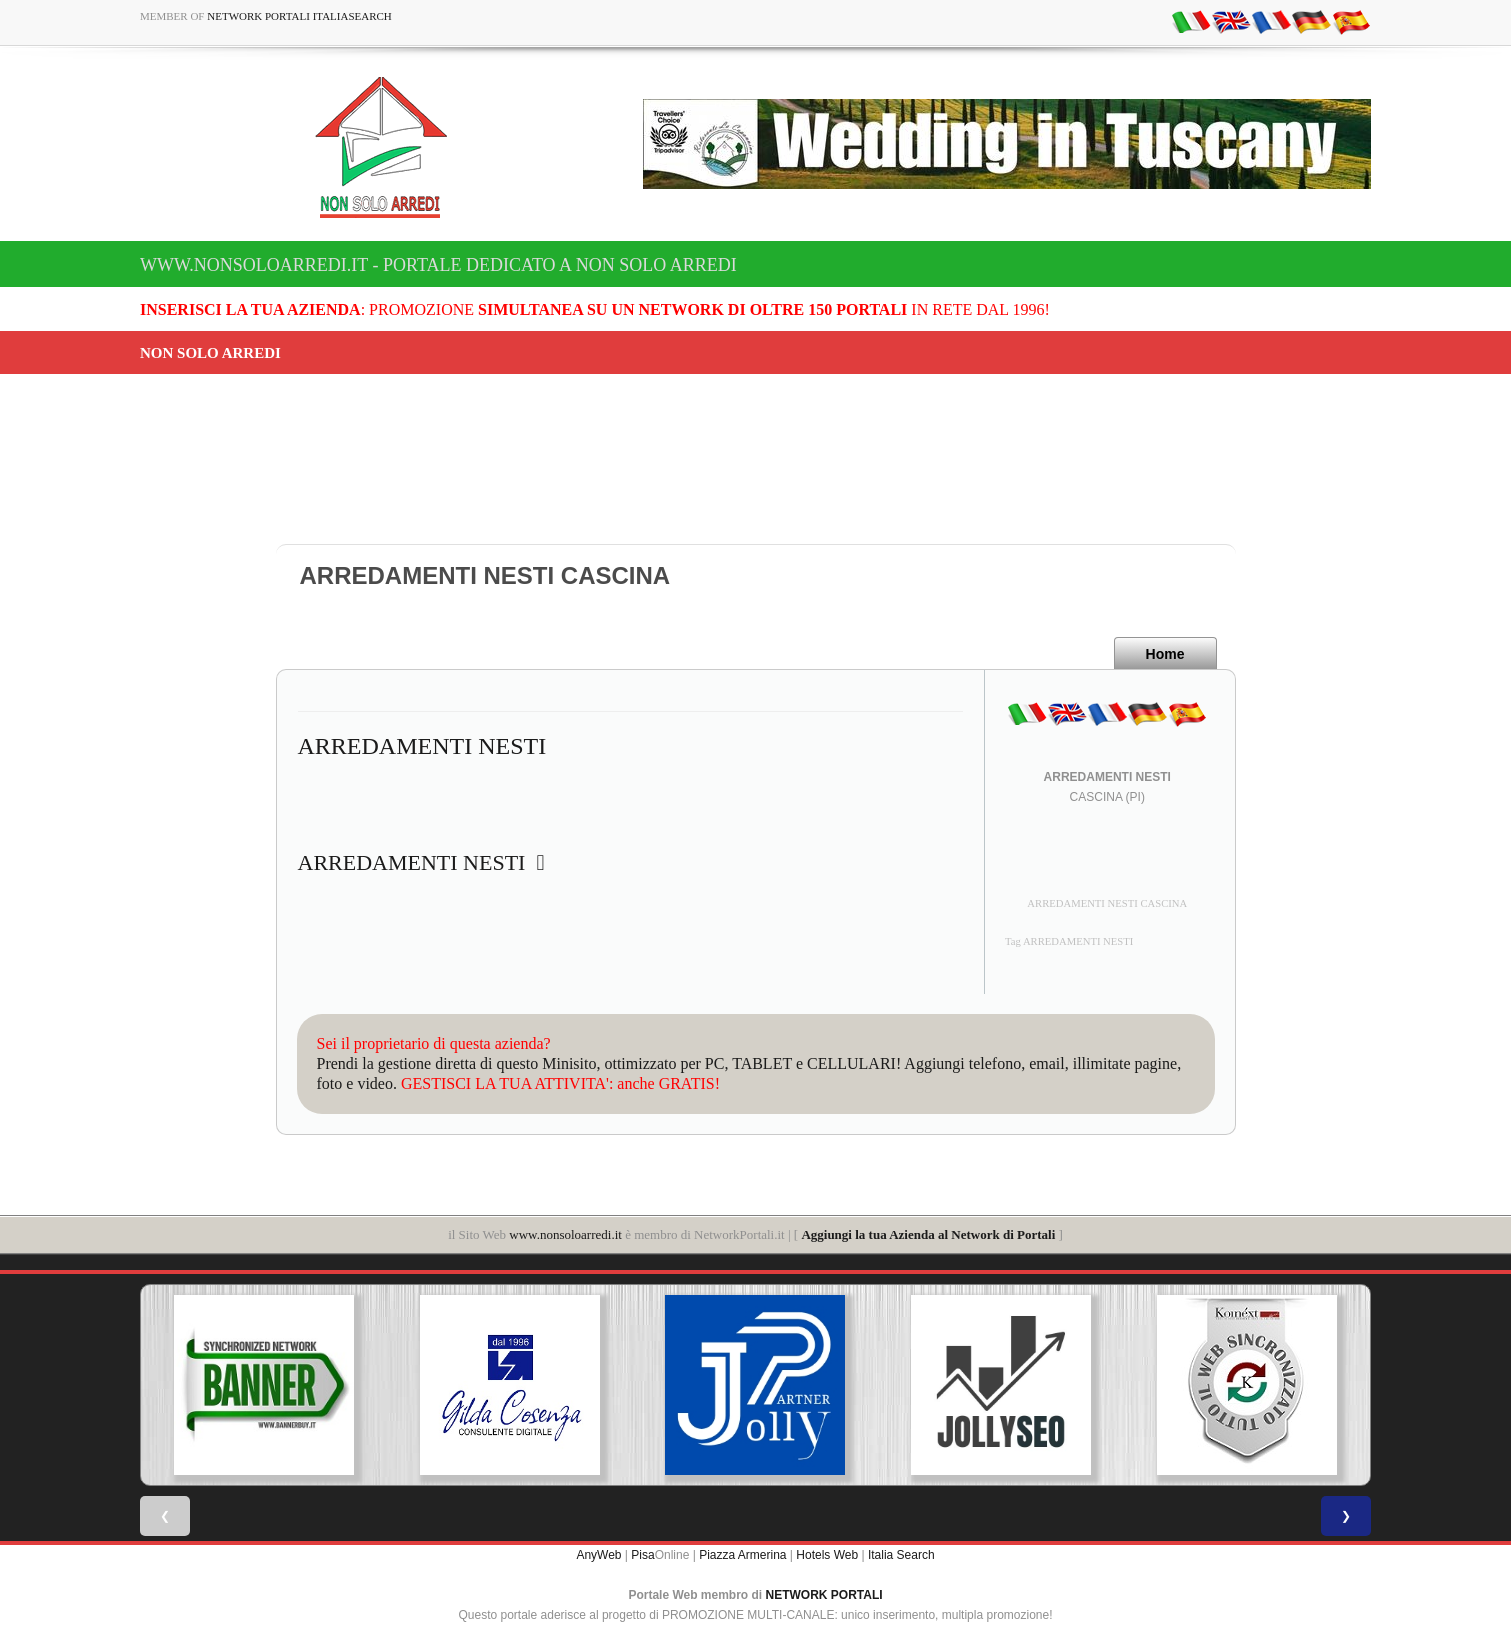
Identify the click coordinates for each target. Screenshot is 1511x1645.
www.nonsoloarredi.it (565, 1234)
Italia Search (901, 1555)
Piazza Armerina (742, 1555)
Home (1165, 654)
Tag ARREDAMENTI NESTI (1069, 941)
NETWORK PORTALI (824, 1595)
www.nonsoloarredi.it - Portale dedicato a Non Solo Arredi (438, 265)
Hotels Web (827, 1555)
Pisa (642, 1555)
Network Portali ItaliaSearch (299, 16)
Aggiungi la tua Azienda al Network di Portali (928, 1234)
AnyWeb (598, 1555)
